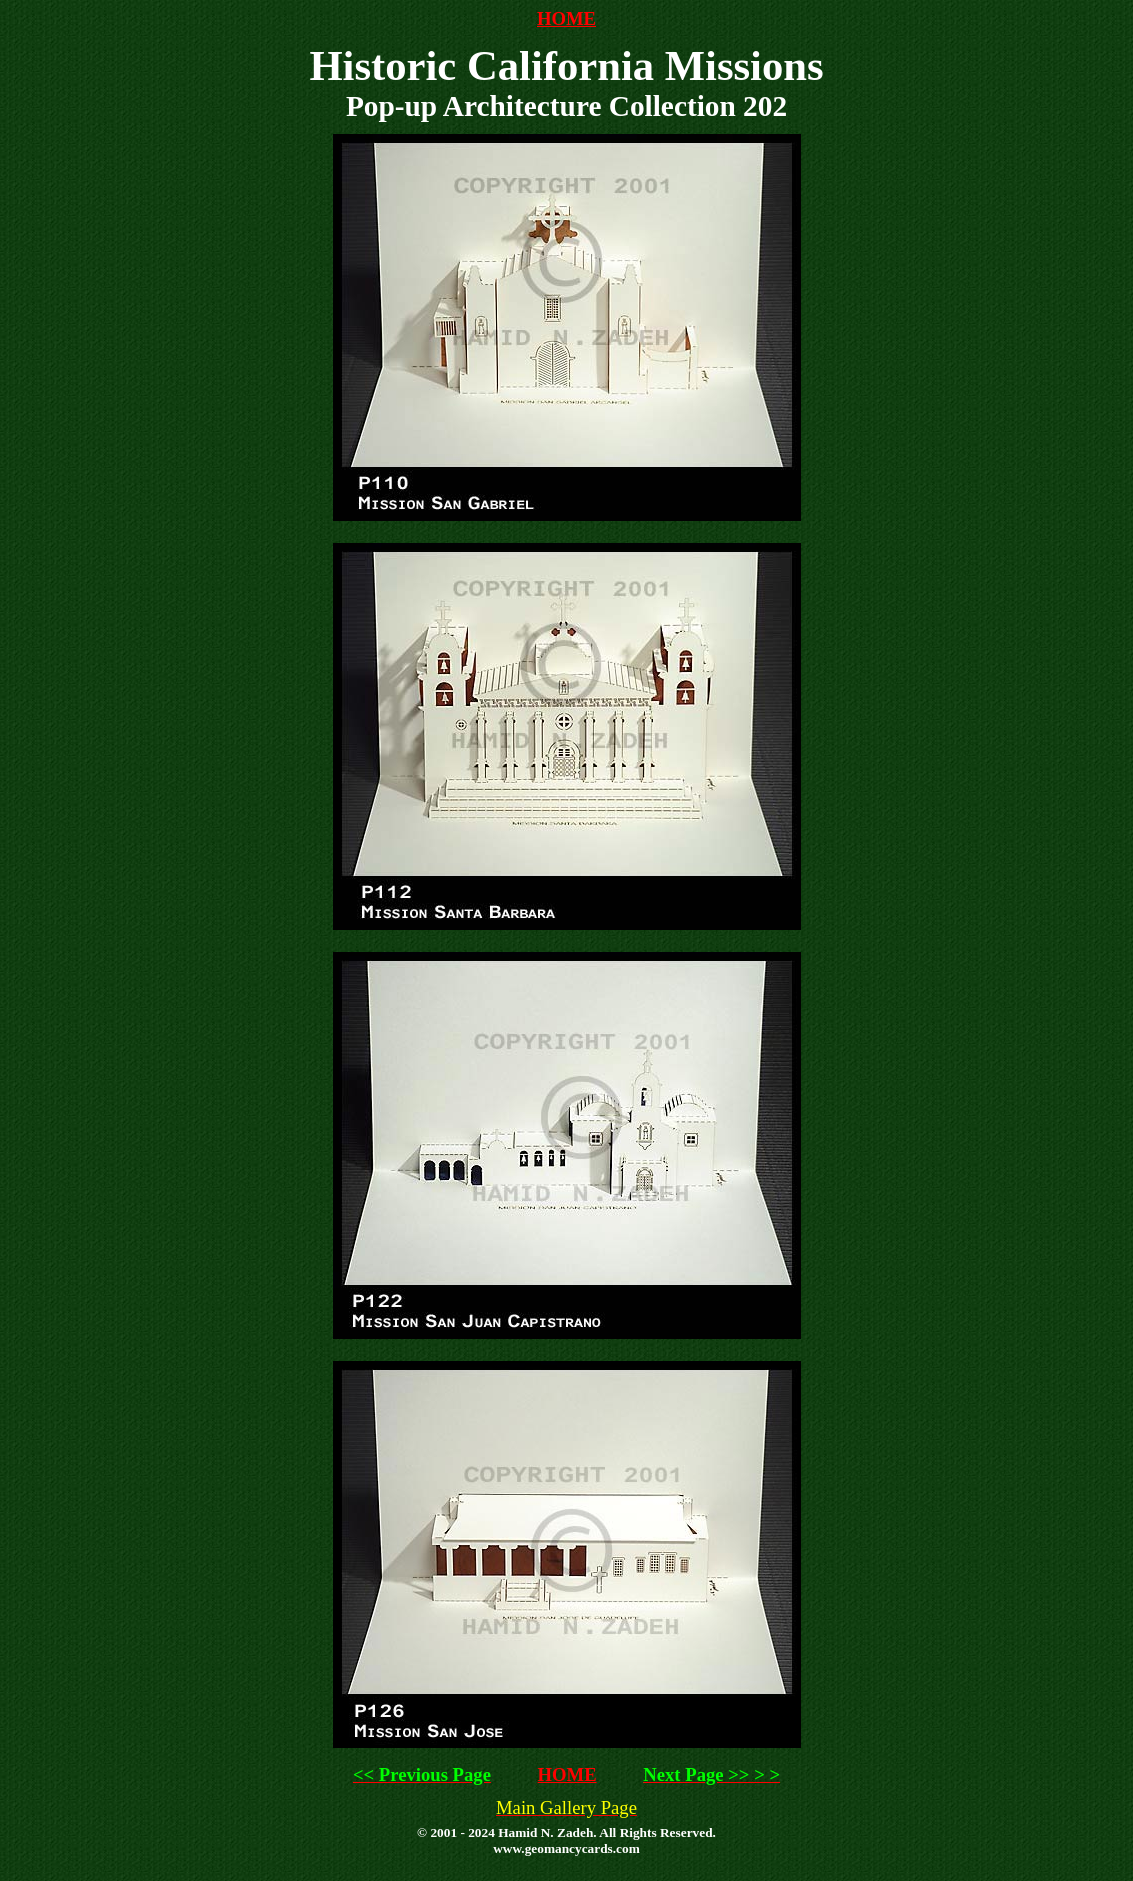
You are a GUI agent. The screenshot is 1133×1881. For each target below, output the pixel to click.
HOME (566, 18)
